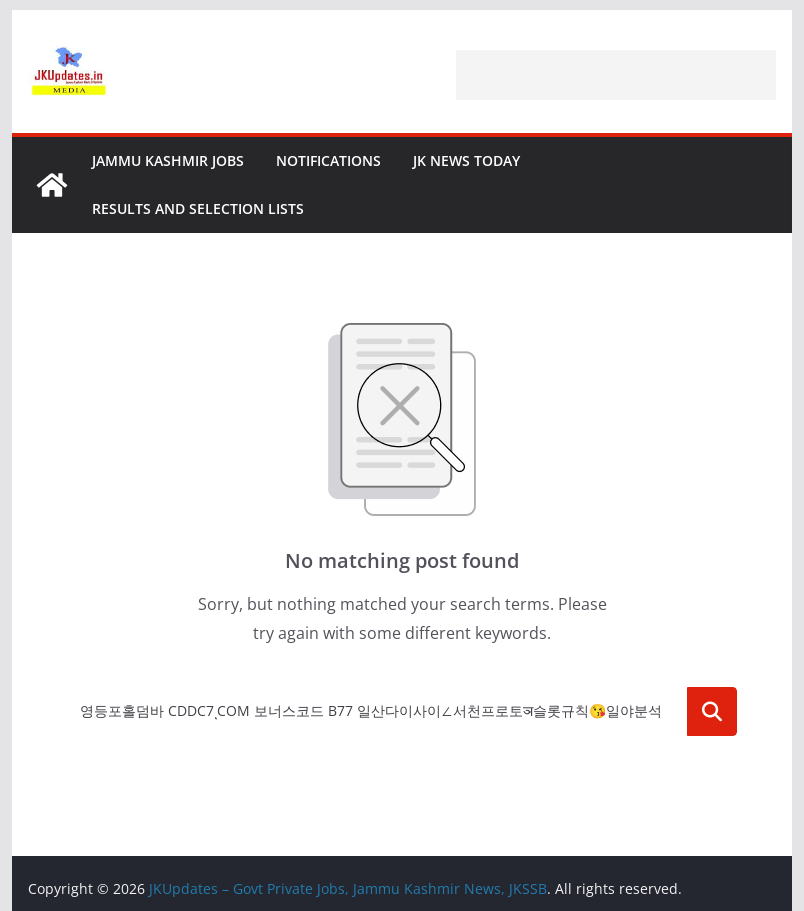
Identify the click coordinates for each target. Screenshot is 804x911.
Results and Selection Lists (198, 208)
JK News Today (466, 160)
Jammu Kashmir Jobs (168, 160)
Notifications (328, 160)
